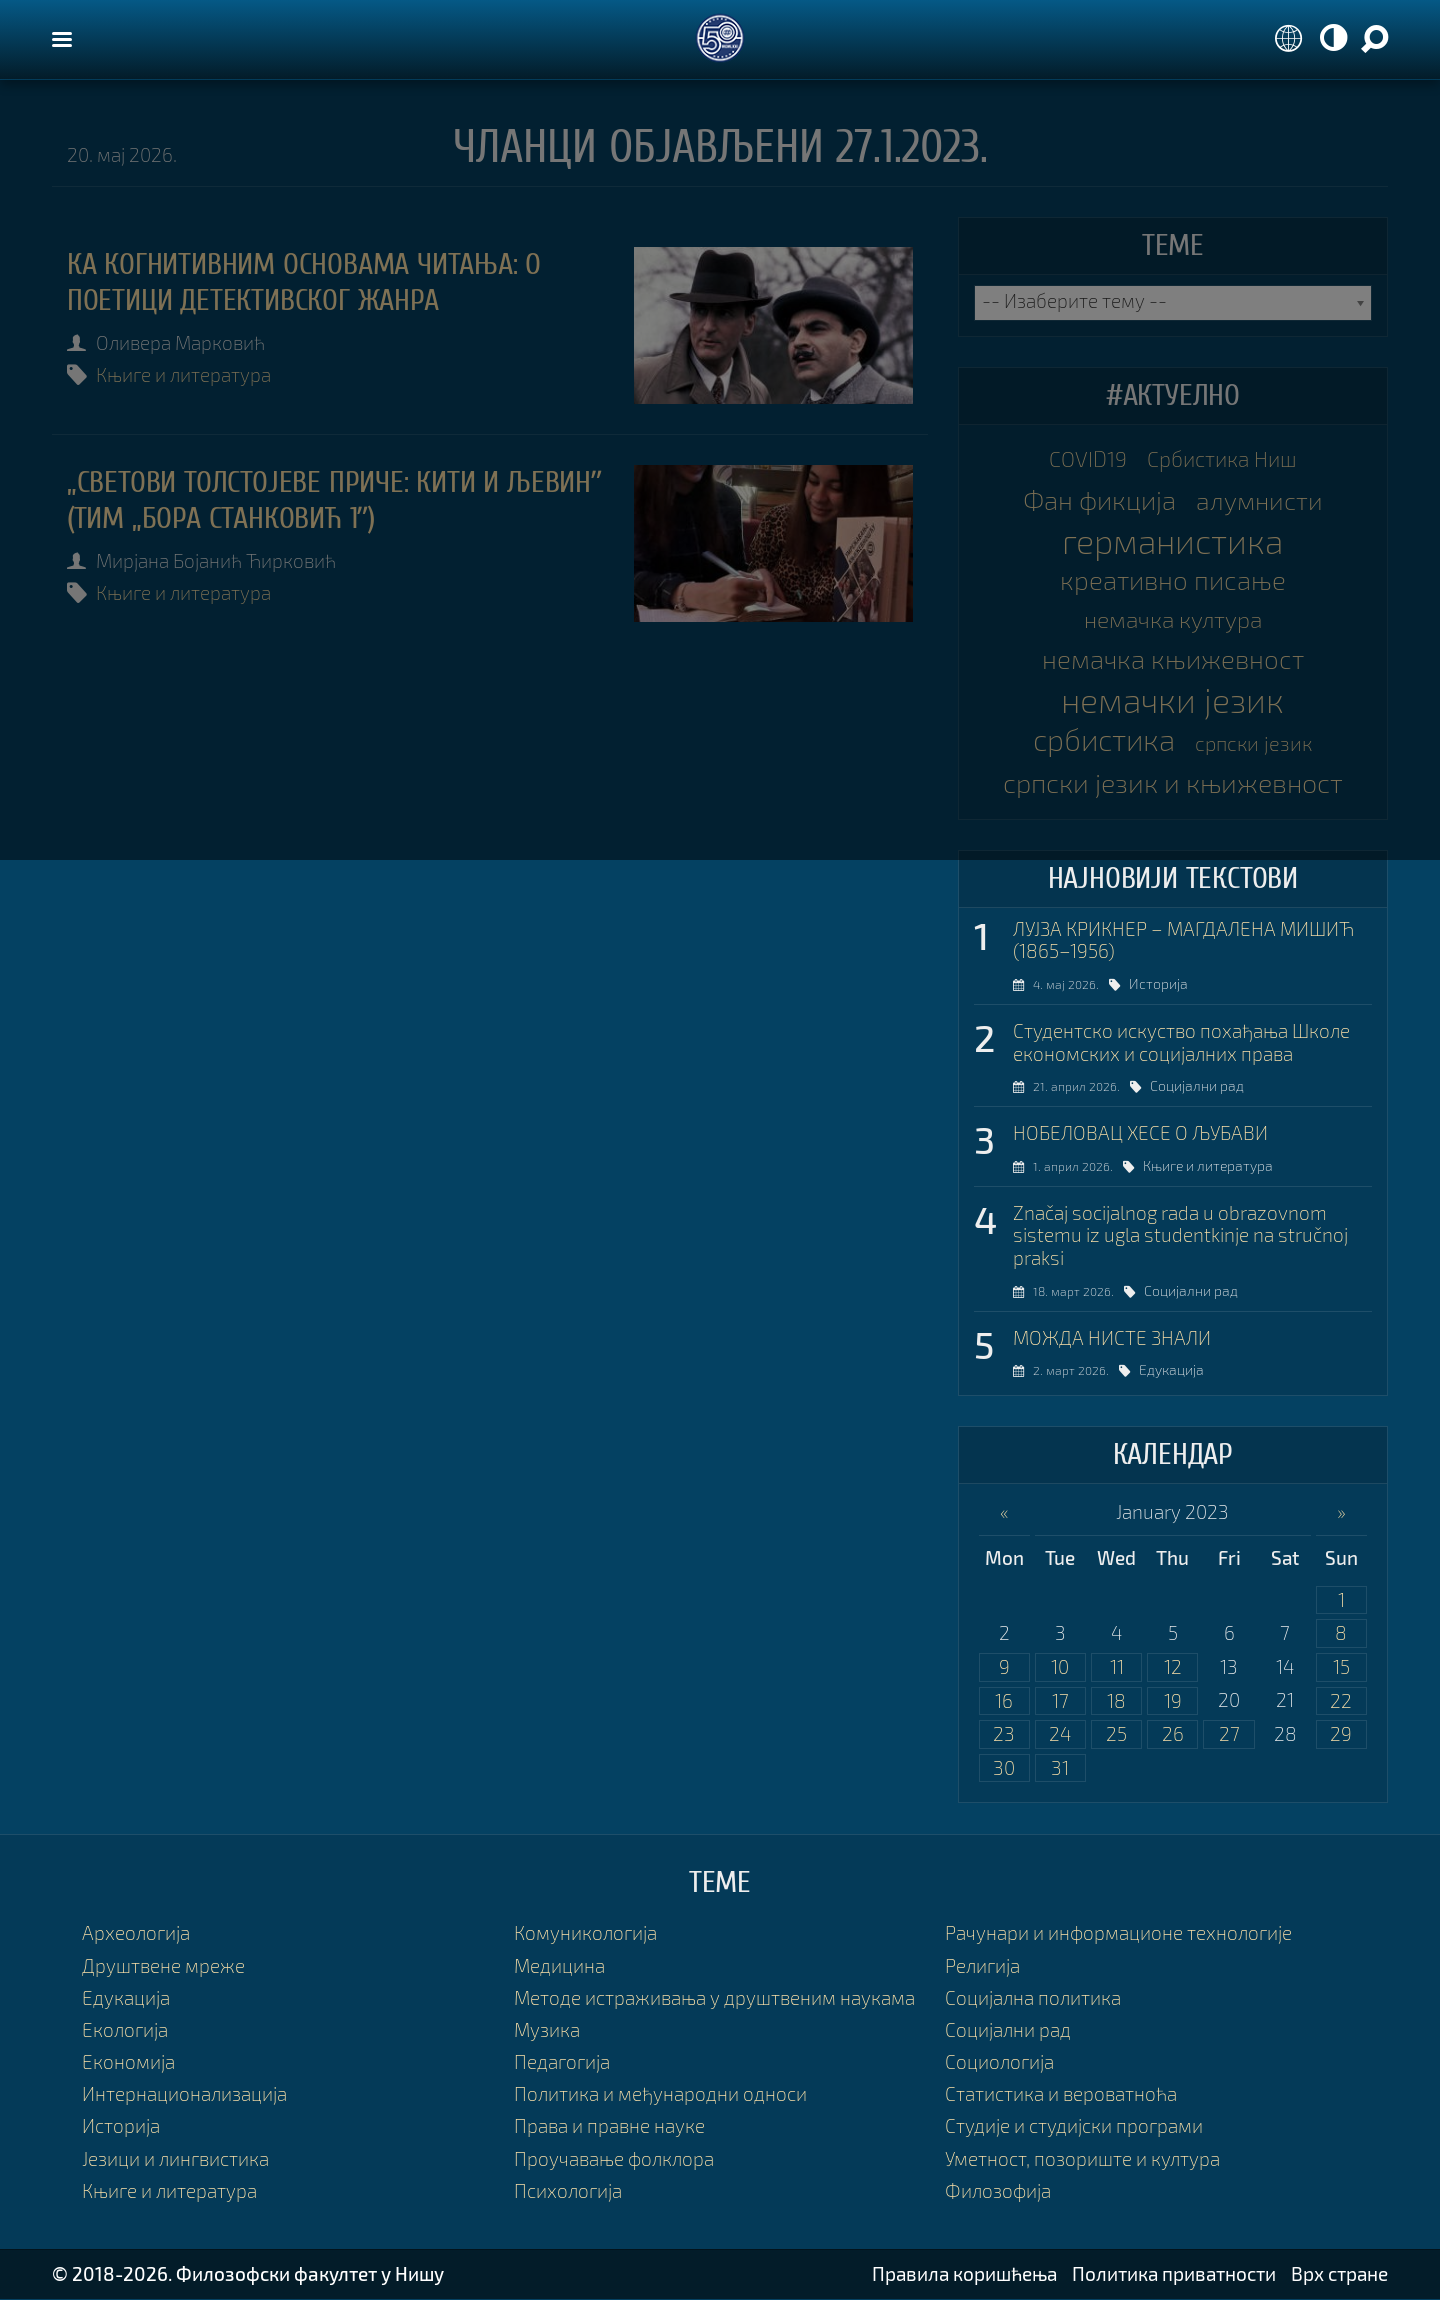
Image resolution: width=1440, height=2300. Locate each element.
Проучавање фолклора (614, 2159)
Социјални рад (1211, 1085)
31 (1060, 1768)
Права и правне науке (609, 2127)
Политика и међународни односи (660, 2095)
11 (1117, 1667)
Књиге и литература (183, 374)
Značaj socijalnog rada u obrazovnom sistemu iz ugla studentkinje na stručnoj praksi (1180, 1236)
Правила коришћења (964, 2274)
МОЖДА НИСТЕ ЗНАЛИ (1112, 1338)
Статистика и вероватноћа (1061, 2095)
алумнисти (1259, 500)
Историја (1169, 983)
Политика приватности (1174, 2274)
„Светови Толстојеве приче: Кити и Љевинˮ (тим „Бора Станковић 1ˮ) (334, 500)
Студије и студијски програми (1074, 2127)
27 (1229, 1734)
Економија (128, 2062)
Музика (547, 2030)
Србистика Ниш (1222, 459)
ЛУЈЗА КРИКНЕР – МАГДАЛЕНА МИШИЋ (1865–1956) (1183, 939)
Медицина (559, 1966)
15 (1341, 1667)
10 (1060, 1667)
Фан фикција (1099, 499)
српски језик (1253, 743)
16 (1004, 1701)
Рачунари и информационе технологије (1118, 1934)
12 (1173, 1667)
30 (1004, 1768)
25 (1116, 1734)
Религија (982, 1966)
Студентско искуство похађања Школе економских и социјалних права (1181, 1042)
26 (1173, 1734)
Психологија (568, 2191)
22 (1341, 1701)
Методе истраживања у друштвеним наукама (714, 1998)
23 (1004, 1734)
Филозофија (998, 2191)
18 (1116, 1701)
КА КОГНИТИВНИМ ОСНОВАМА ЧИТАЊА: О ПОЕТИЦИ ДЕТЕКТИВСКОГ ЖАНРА (304, 282)
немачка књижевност (1173, 660)
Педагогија (562, 2062)
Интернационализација (184, 2095)
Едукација (1184, 1370)
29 (1341, 1734)
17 (1060, 1701)
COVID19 (1088, 459)
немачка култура (1173, 619)
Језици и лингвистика (175, 2159)
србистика (1104, 739)
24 (1060, 1734)
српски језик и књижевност (1173, 783)
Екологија (125, 2030)
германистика (1172, 540)
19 (1173, 1701)
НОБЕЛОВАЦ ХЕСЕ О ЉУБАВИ (1140, 1133)
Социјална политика (1033, 1998)
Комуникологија (585, 1934)
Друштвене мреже (163, 1966)
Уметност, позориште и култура (1082, 2159)
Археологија (136, 1934)
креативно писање (1173, 580)
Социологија (999, 2062)
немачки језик (1172, 700)
